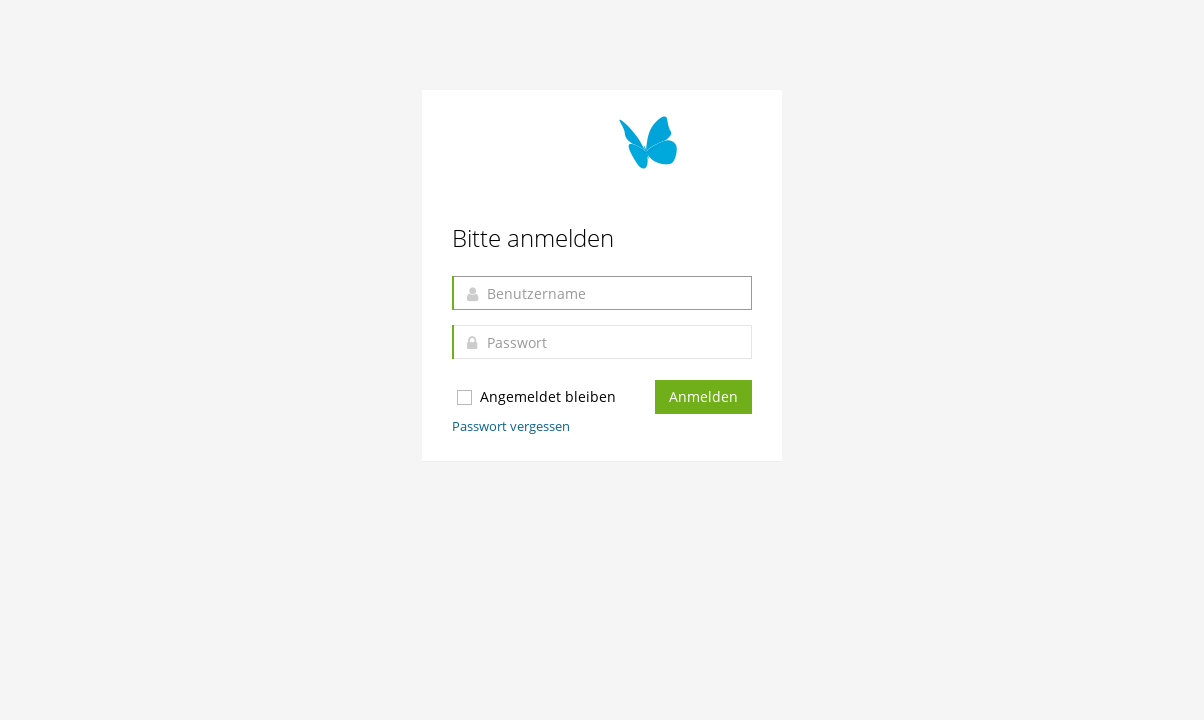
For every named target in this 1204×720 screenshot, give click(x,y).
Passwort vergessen (511, 426)
